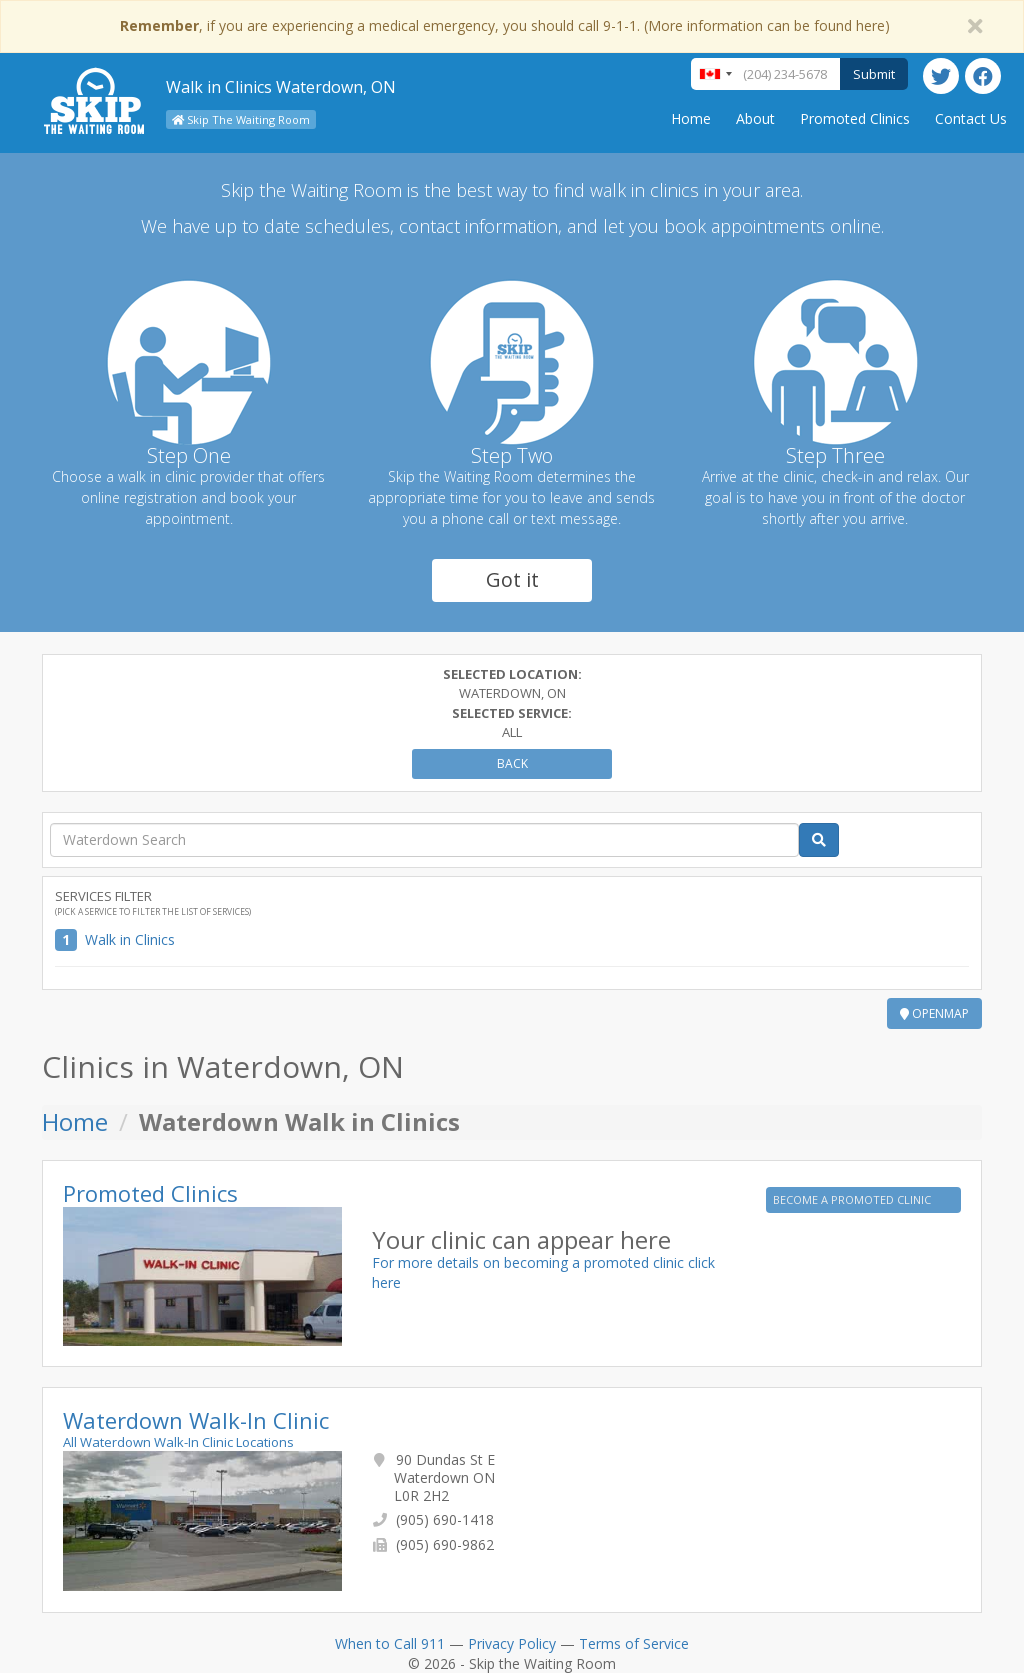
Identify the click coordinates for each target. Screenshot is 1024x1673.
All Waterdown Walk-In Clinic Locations (178, 1442)
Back (512, 763)
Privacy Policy (512, 1643)
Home (691, 118)
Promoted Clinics (855, 118)
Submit (874, 74)
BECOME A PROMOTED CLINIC (853, 1199)
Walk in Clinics (130, 939)
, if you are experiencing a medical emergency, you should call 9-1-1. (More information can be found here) (505, 25)
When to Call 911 (390, 1643)
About (755, 118)
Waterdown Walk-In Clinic (196, 1420)
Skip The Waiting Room (241, 119)
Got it (512, 579)
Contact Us (971, 118)
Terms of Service (634, 1643)
